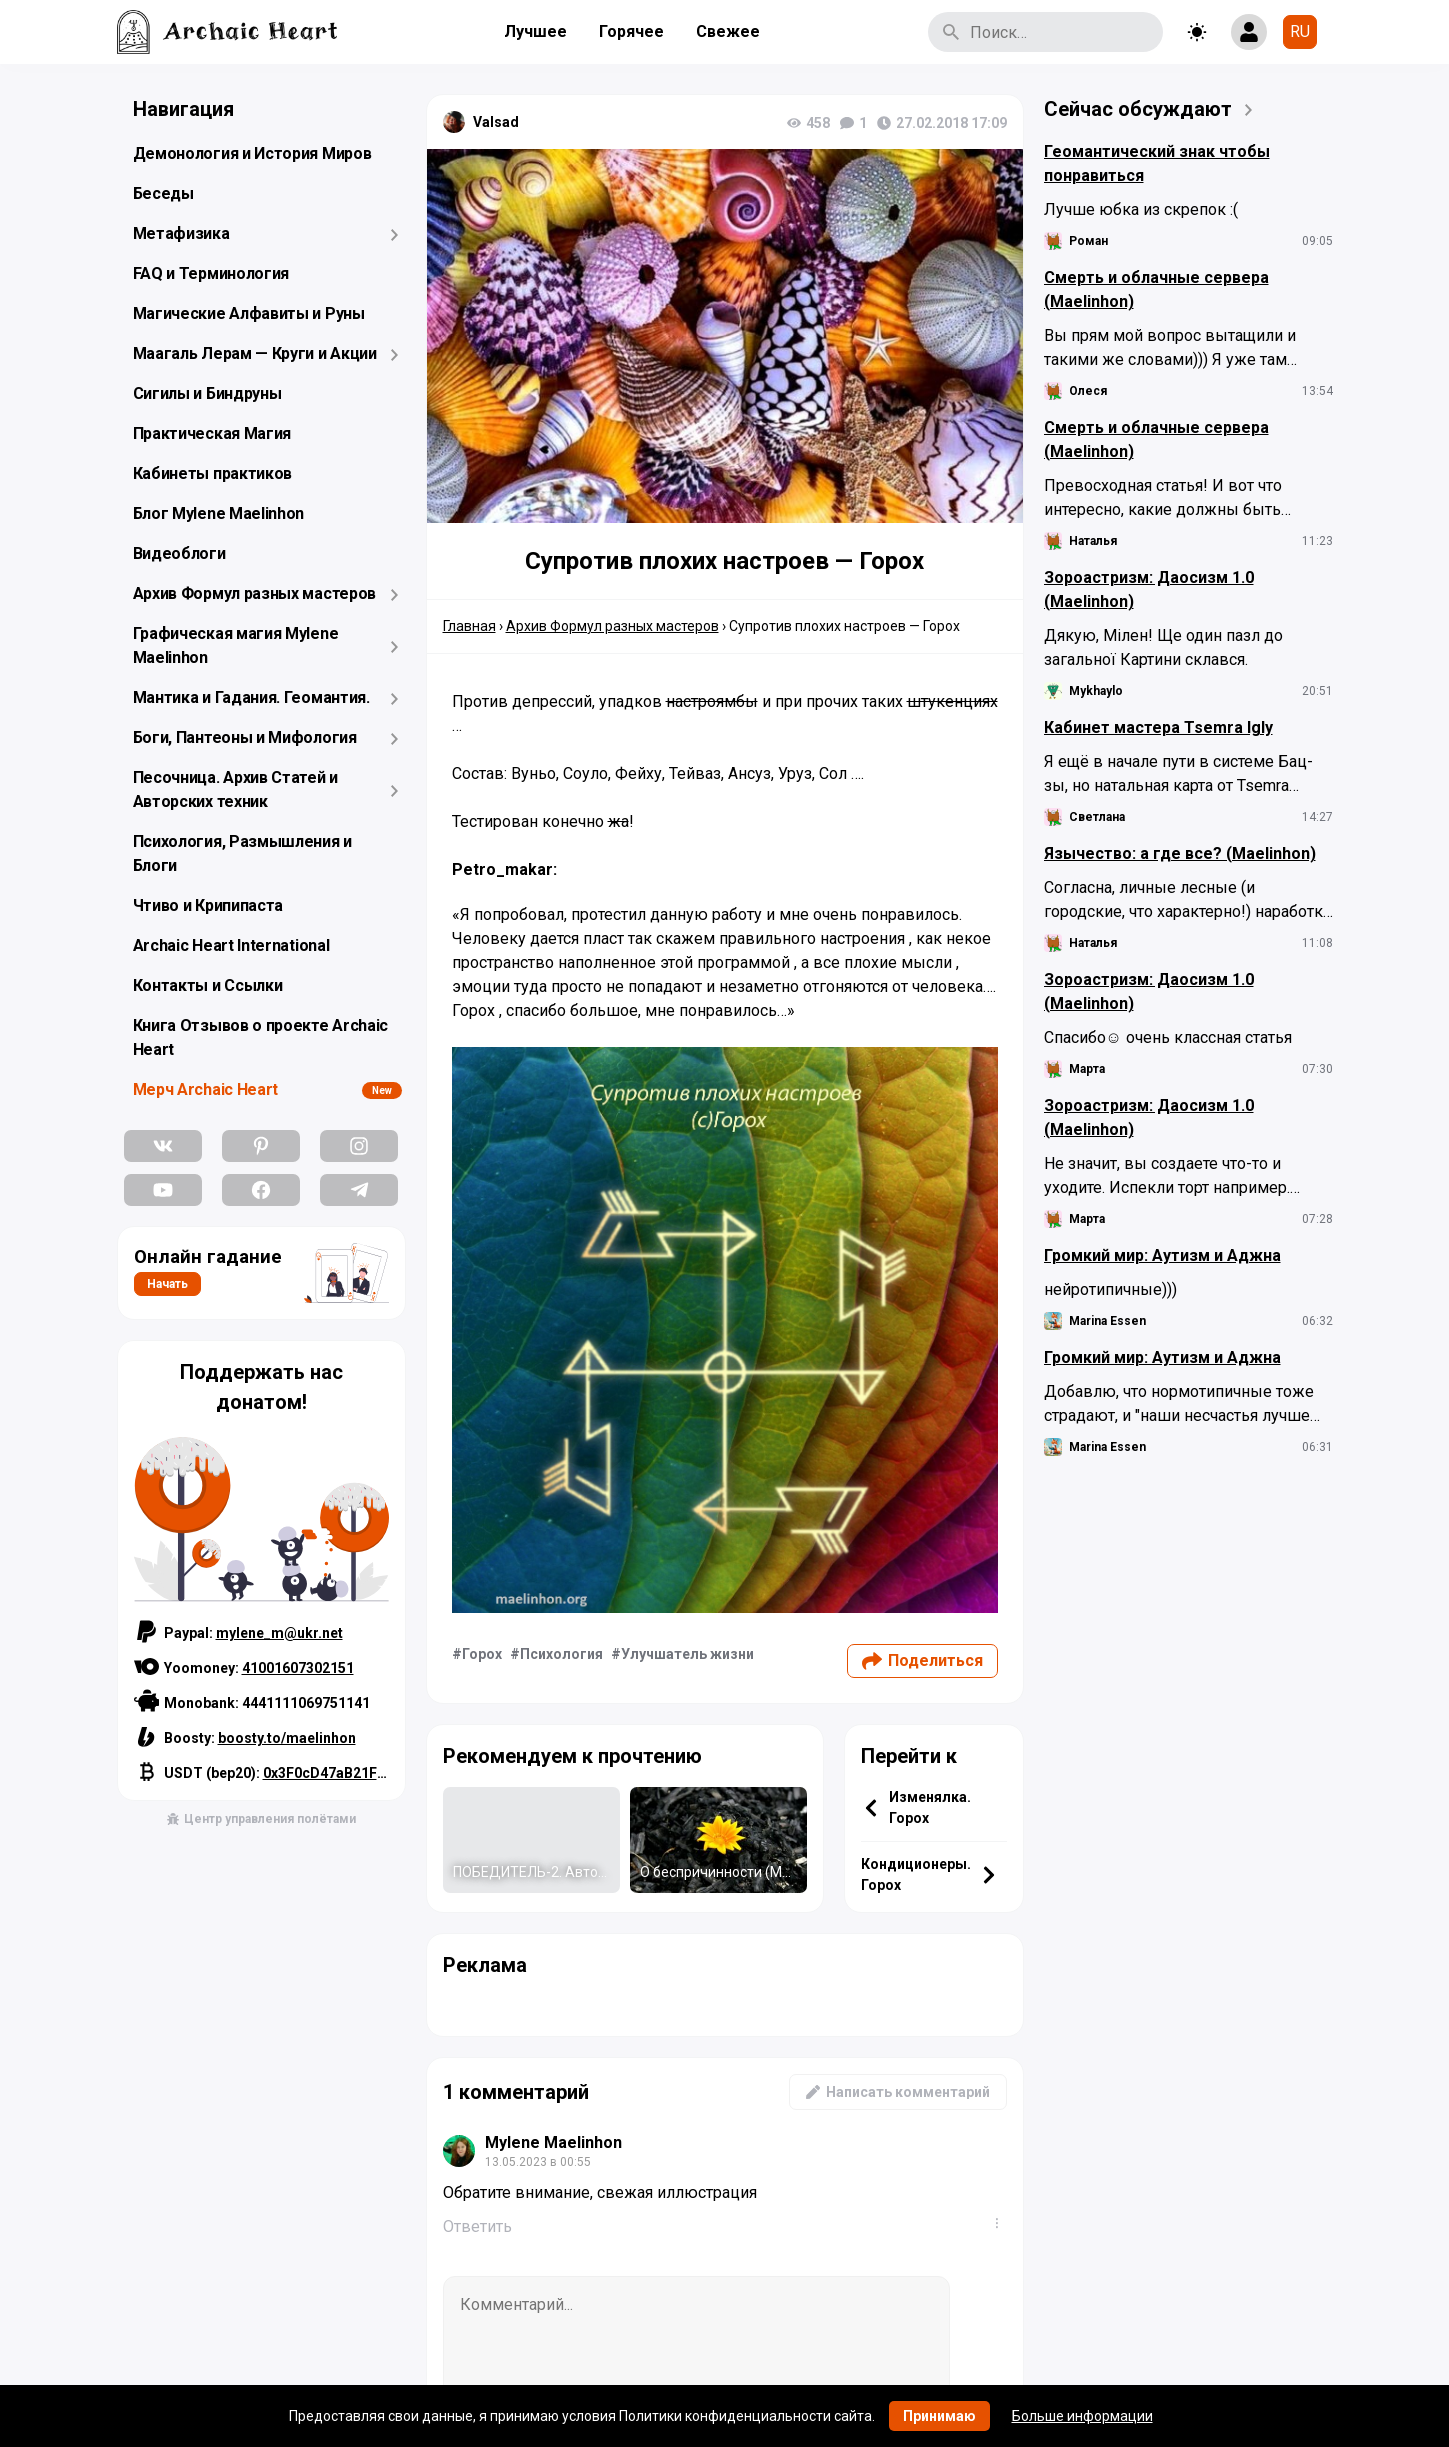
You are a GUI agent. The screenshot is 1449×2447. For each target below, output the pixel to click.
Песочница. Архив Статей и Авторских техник (236, 789)
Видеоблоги (179, 553)
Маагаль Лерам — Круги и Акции (255, 353)
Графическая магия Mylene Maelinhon (236, 645)
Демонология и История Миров (252, 153)
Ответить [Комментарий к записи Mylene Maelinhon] (477, 2226)
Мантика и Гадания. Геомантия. (251, 697)
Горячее (631, 31)
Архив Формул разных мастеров (255, 593)
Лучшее (535, 31)
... (1001, 2223)
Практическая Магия (212, 433)
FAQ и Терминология (211, 273)
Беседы (163, 193)
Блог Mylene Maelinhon (219, 513)
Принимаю (939, 2416)
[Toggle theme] (1197, 32)
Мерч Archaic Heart (206, 1089)
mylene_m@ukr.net (279, 1633)
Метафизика (181, 233)
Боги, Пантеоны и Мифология (245, 737)
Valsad (496, 122)
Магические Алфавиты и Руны (249, 313)
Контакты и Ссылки (208, 985)
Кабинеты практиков (213, 473)
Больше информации (1082, 2416)
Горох (482, 1654)
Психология (561, 1654)
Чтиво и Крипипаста (208, 905)
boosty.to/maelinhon (287, 1738)
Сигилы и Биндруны (207, 393)
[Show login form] (1249, 32)
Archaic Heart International (231, 945)
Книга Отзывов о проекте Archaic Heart (261, 1037)
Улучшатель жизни (687, 1654)
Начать (167, 1284)
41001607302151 (298, 1668)
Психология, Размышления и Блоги (243, 853)
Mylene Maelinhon (553, 2142)
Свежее (728, 31)
